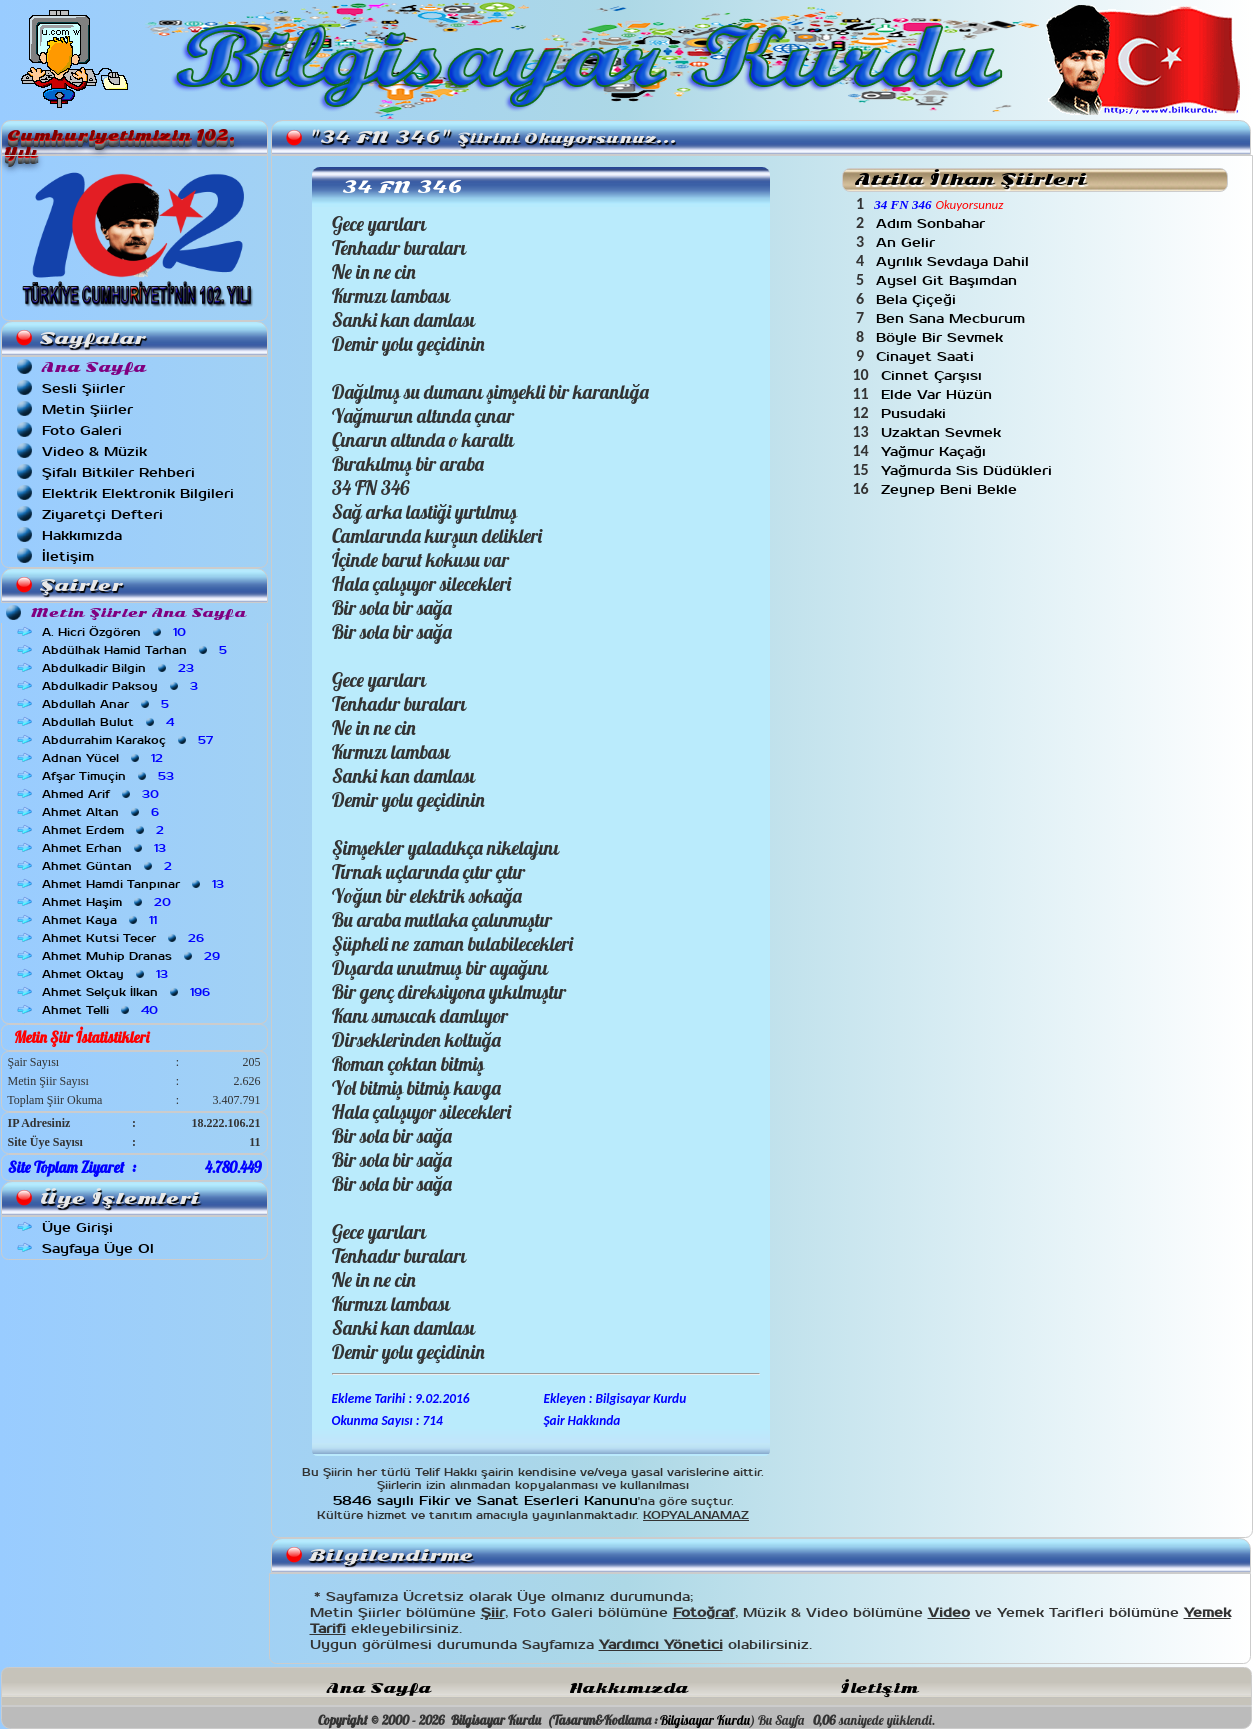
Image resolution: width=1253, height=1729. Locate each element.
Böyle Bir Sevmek (942, 337)
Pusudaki (916, 413)
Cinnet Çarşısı (934, 375)
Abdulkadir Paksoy (122, 686)
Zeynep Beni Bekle (951, 489)
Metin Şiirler (87, 409)
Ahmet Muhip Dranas (133, 956)
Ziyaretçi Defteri (102, 514)
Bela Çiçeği (918, 299)
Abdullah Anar (107, 704)
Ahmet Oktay (107, 974)
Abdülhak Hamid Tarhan (136, 650)
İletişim (68, 556)
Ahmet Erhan (106, 848)
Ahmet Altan (102, 812)
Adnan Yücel (104, 758)
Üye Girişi (77, 1227)
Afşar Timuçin (110, 776)
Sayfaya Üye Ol (98, 1248)
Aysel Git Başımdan (949, 280)
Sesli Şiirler (83, 388)
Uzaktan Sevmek (943, 432)
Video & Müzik (94, 451)
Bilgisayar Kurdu (705, 1720)
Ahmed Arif (102, 794)
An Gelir (908, 242)
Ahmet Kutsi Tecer (125, 938)
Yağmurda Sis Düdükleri (969, 470)
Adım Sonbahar (933, 223)
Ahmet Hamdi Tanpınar (135, 884)
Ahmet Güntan (109, 866)
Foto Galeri (82, 430)
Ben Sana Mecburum (953, 318)
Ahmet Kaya (101, 920)
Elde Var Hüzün (939, 394)
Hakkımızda (82, 535)
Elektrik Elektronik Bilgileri (138, 493)
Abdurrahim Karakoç (129, 740)
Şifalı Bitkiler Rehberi (118, 472)
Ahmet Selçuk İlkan (128, 992)
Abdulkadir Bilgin (120, 668)
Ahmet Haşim (108, 902)
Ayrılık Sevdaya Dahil (955, 261)
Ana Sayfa (379, 1688)
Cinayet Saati (927, 356)
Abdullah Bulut (110, 722)
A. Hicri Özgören (116, 632)
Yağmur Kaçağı (936, 451)
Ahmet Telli (102, 1010)
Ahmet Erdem (105, 830)
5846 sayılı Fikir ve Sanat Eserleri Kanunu (485, 1500)
